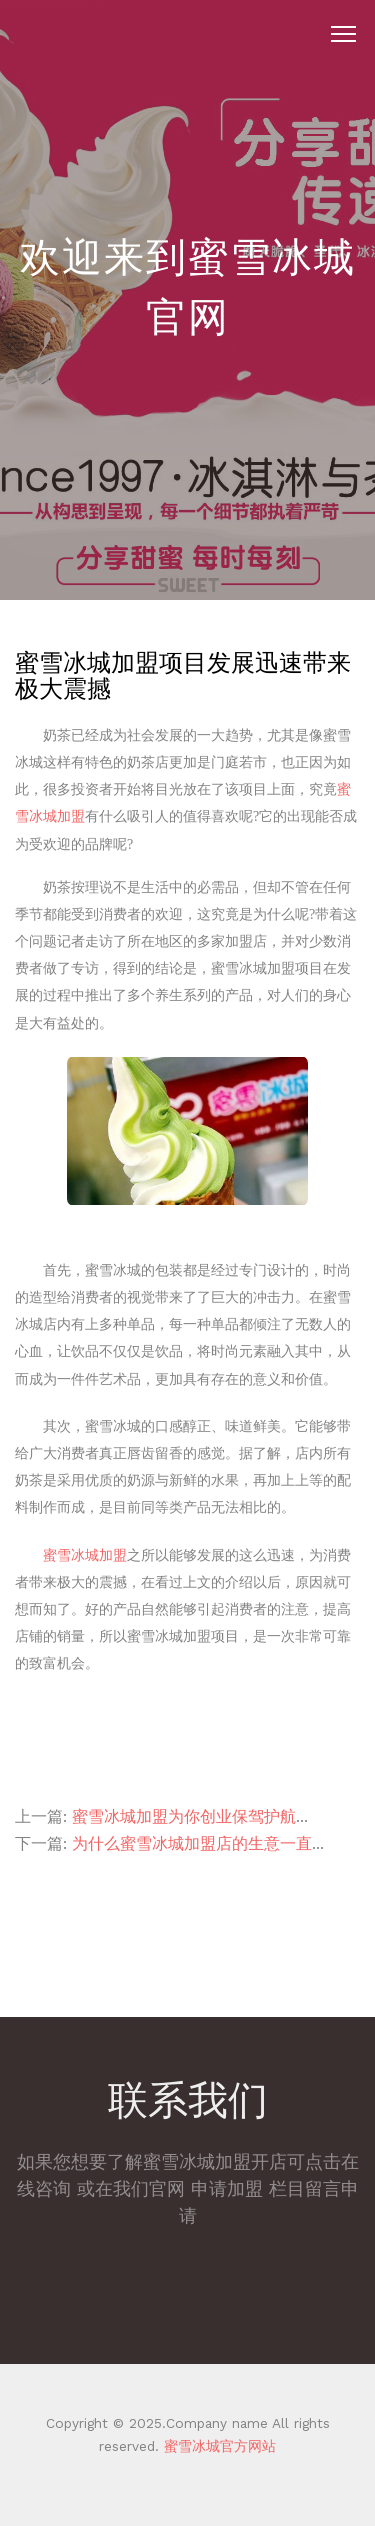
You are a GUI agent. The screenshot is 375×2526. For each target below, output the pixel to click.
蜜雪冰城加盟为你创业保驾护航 (184, 1816)
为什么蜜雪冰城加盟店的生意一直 (192, 1843)
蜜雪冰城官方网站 (217, 2446)
